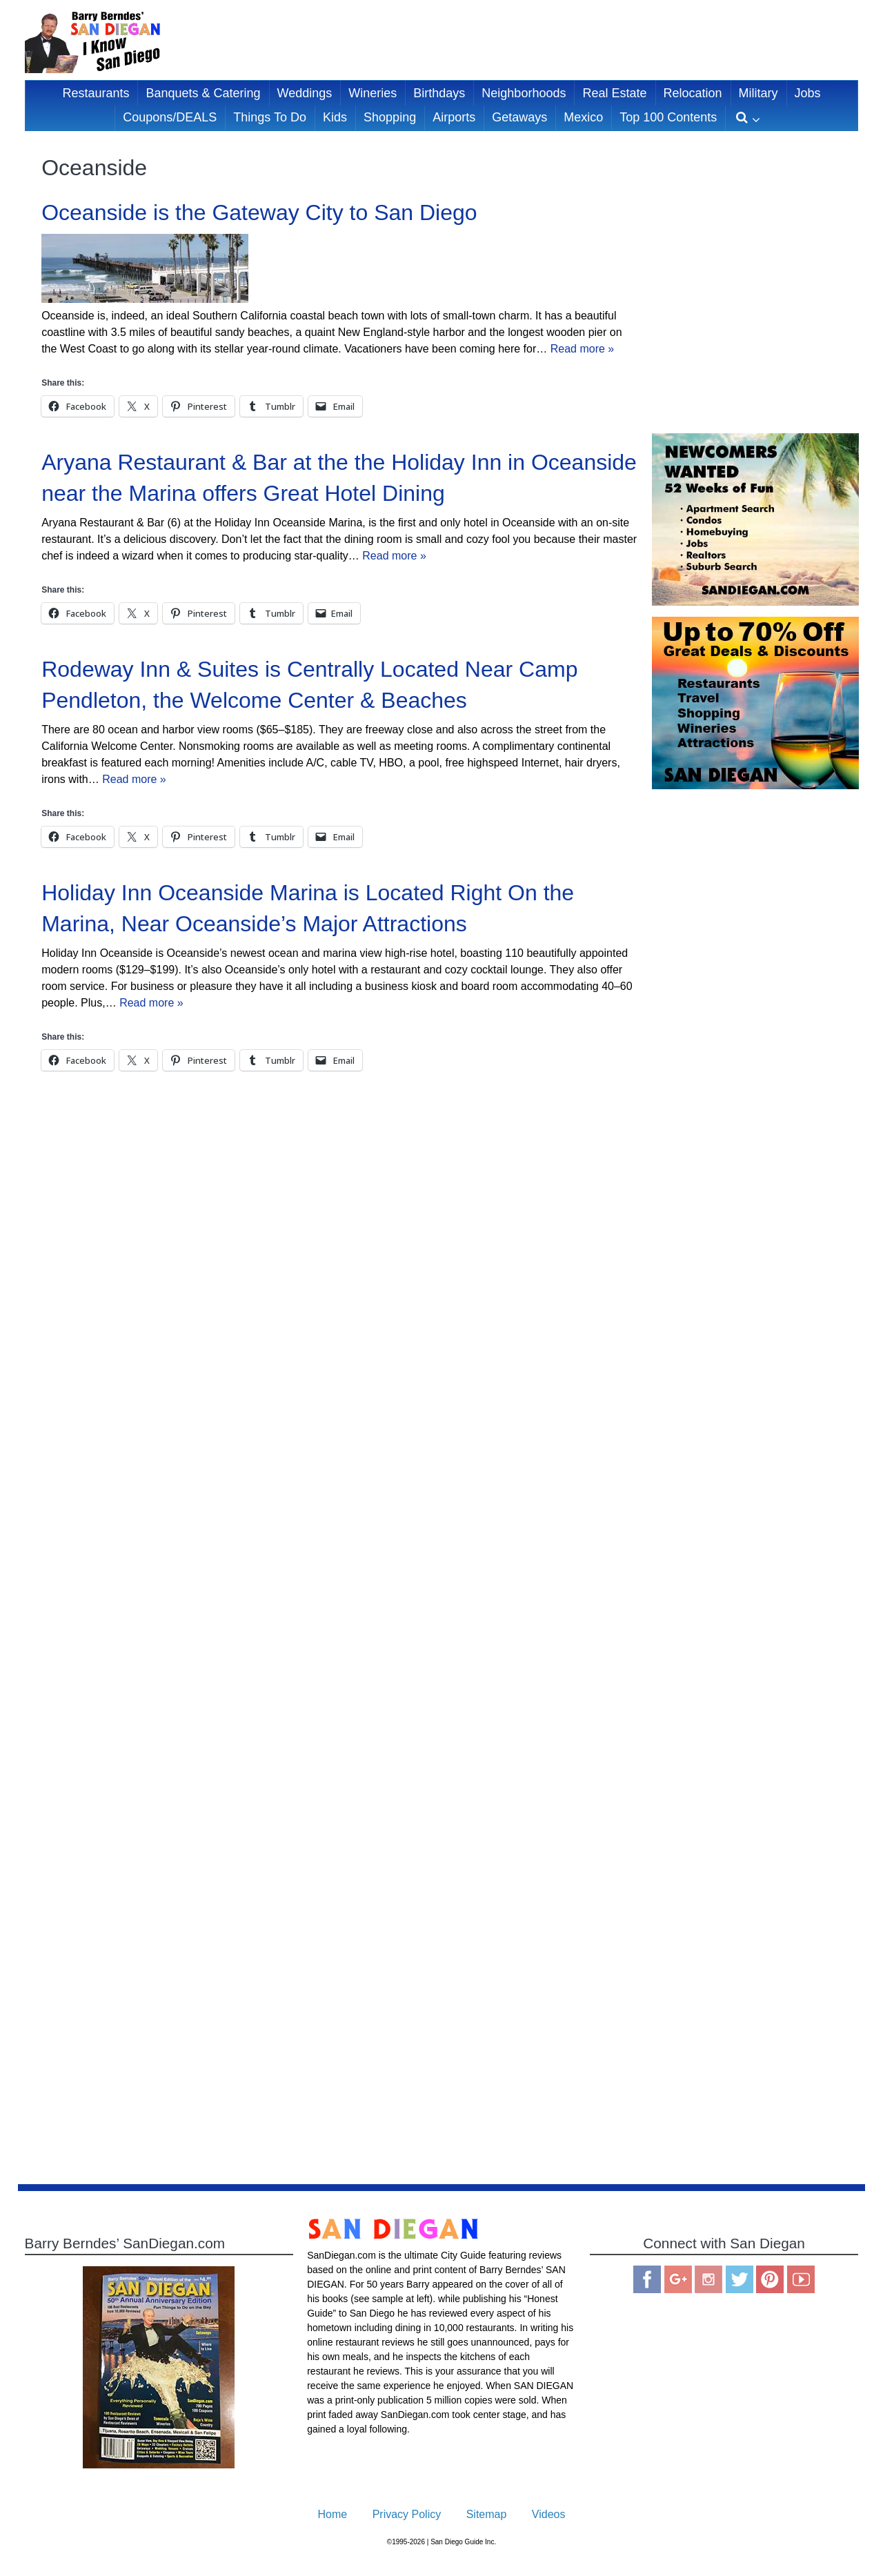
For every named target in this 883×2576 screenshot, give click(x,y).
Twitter (739, 2279)
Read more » (582, 349)
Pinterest (770, 2279)
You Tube (801, 2279)
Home (333, 2514)
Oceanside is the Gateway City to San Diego (259, 212)
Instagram (708, 2279)
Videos (549, 2514)
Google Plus (678, 2279)
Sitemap (486, 2514)
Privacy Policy (407, 2514)
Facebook (647, 2279)
